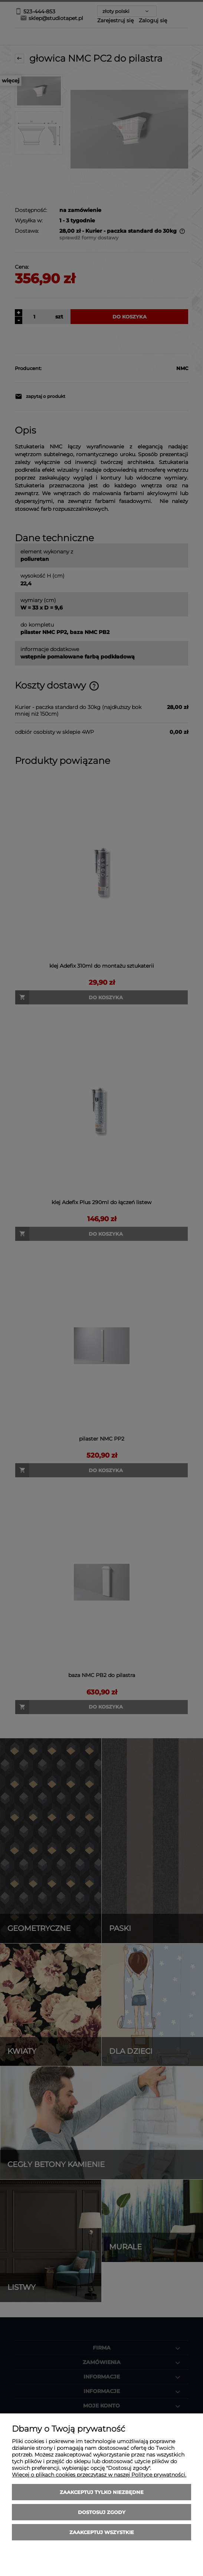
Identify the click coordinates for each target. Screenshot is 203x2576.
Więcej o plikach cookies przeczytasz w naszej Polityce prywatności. (99, 2474)
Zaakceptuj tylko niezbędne (102, 2492)
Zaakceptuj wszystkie (101, 2532)
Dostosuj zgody (101, 2512)
